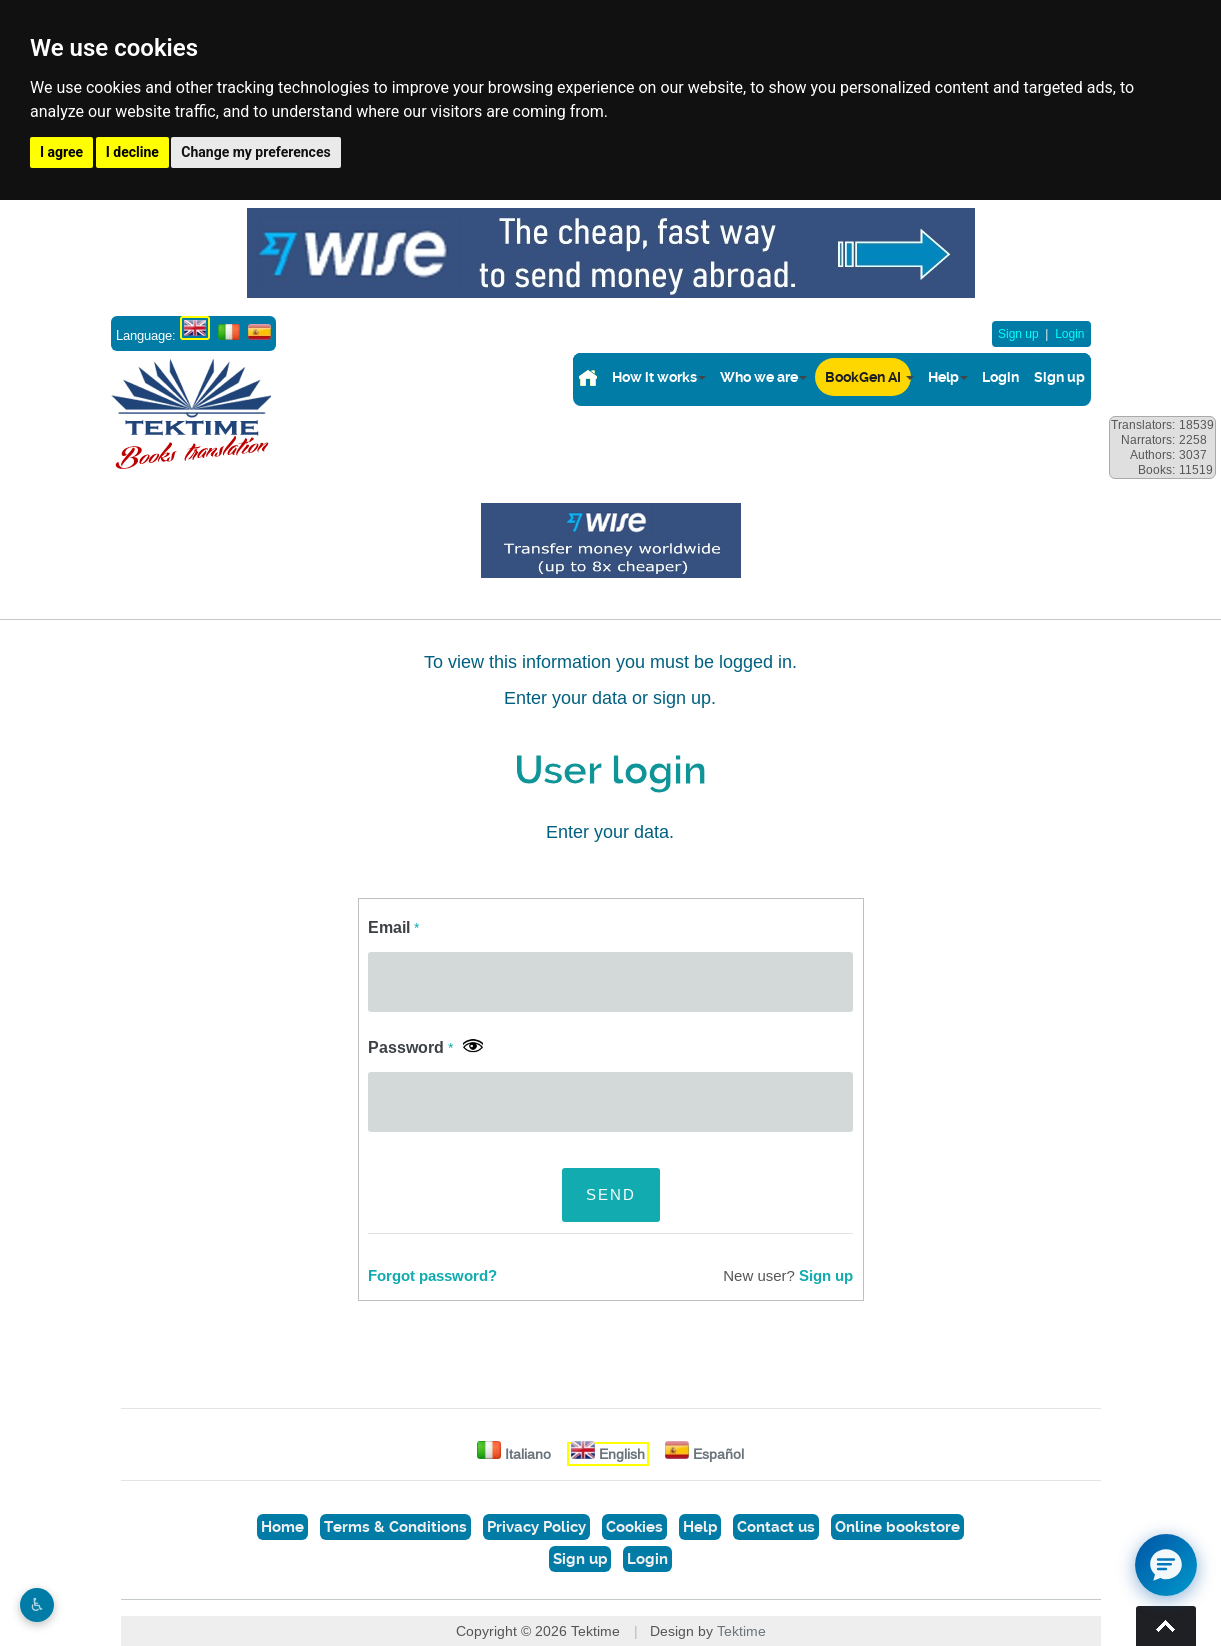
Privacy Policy (536, 1527)
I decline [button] (132, 152)
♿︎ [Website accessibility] (37, 1605)
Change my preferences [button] (255, 152)
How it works (654, 377)
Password (410, 1047)
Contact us (776, 1527)
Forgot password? (432, 1276)
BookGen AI (863, 377)
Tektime (741, 1631)
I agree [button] (61, 152)
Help (943, 377)
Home (282, 1527)
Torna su (1166, 1626)
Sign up (1018, 334)
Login (1069, 334)
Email (393, 927)
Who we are (759, 377)
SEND (611, 1194)
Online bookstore (897, 1527)
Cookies (634, 1527)
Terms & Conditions (395, 1527)
